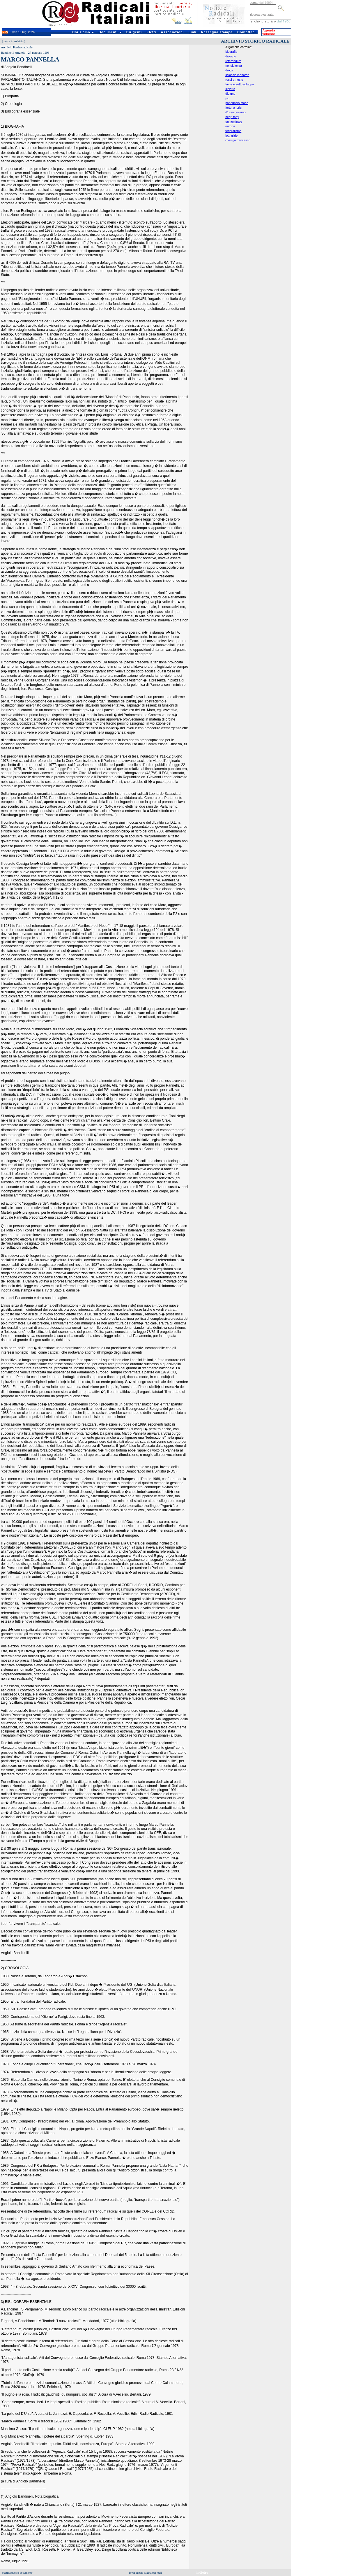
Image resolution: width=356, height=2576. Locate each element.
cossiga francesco (237, 140)
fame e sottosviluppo (239, 84)
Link (192, 32)
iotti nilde (231, 135)
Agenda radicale (268, 32)
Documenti (110, 32)
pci (227, 98)
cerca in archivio (14, 41)
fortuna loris (233, 107)
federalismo (233, 131)
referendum (233, 61)
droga (229, 70)
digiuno (230, 93)
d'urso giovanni (235, 112)
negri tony (232, 117)
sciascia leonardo (237, 75)
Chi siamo (83, 32)
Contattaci (246, 32)
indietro (202, 2572)
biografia (231, 51)
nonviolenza (233, 65)
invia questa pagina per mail (145, 2572)
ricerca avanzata (262, 14)
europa (230, 126)
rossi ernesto (234, 79)
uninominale (233, 121)
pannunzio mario (236, 103)
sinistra (230, 89)
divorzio (230, 56)
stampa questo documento (17, 2572)
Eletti (151, 32)
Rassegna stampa (217, 32)
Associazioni (172, 32)
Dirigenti (134, 32)
